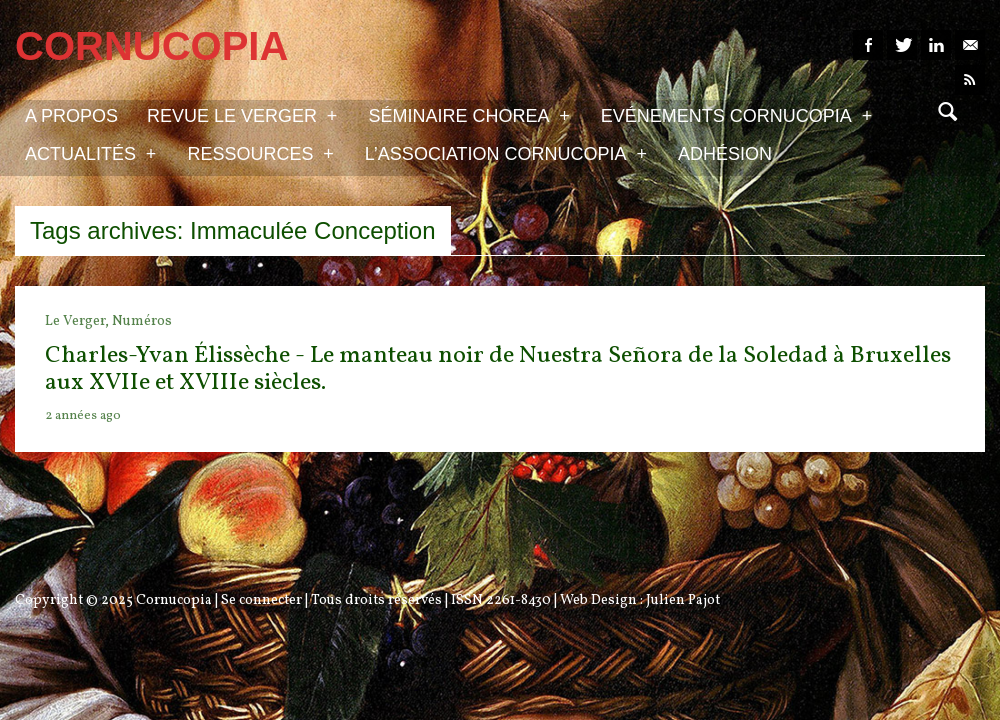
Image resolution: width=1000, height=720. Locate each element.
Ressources (260, 153)
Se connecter (261, 600)
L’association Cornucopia (506, 153)
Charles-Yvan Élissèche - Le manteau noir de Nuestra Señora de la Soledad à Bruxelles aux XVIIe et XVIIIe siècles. (498, 369)
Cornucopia (174, 600)
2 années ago (83, 416)
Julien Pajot (683, 600)
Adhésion (725, 154)
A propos (71, 116)
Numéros (142, 321)
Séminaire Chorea (468, 115)
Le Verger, (78, 321)
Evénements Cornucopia (736, 115)
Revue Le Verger (242, 115)
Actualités (90, 153)
